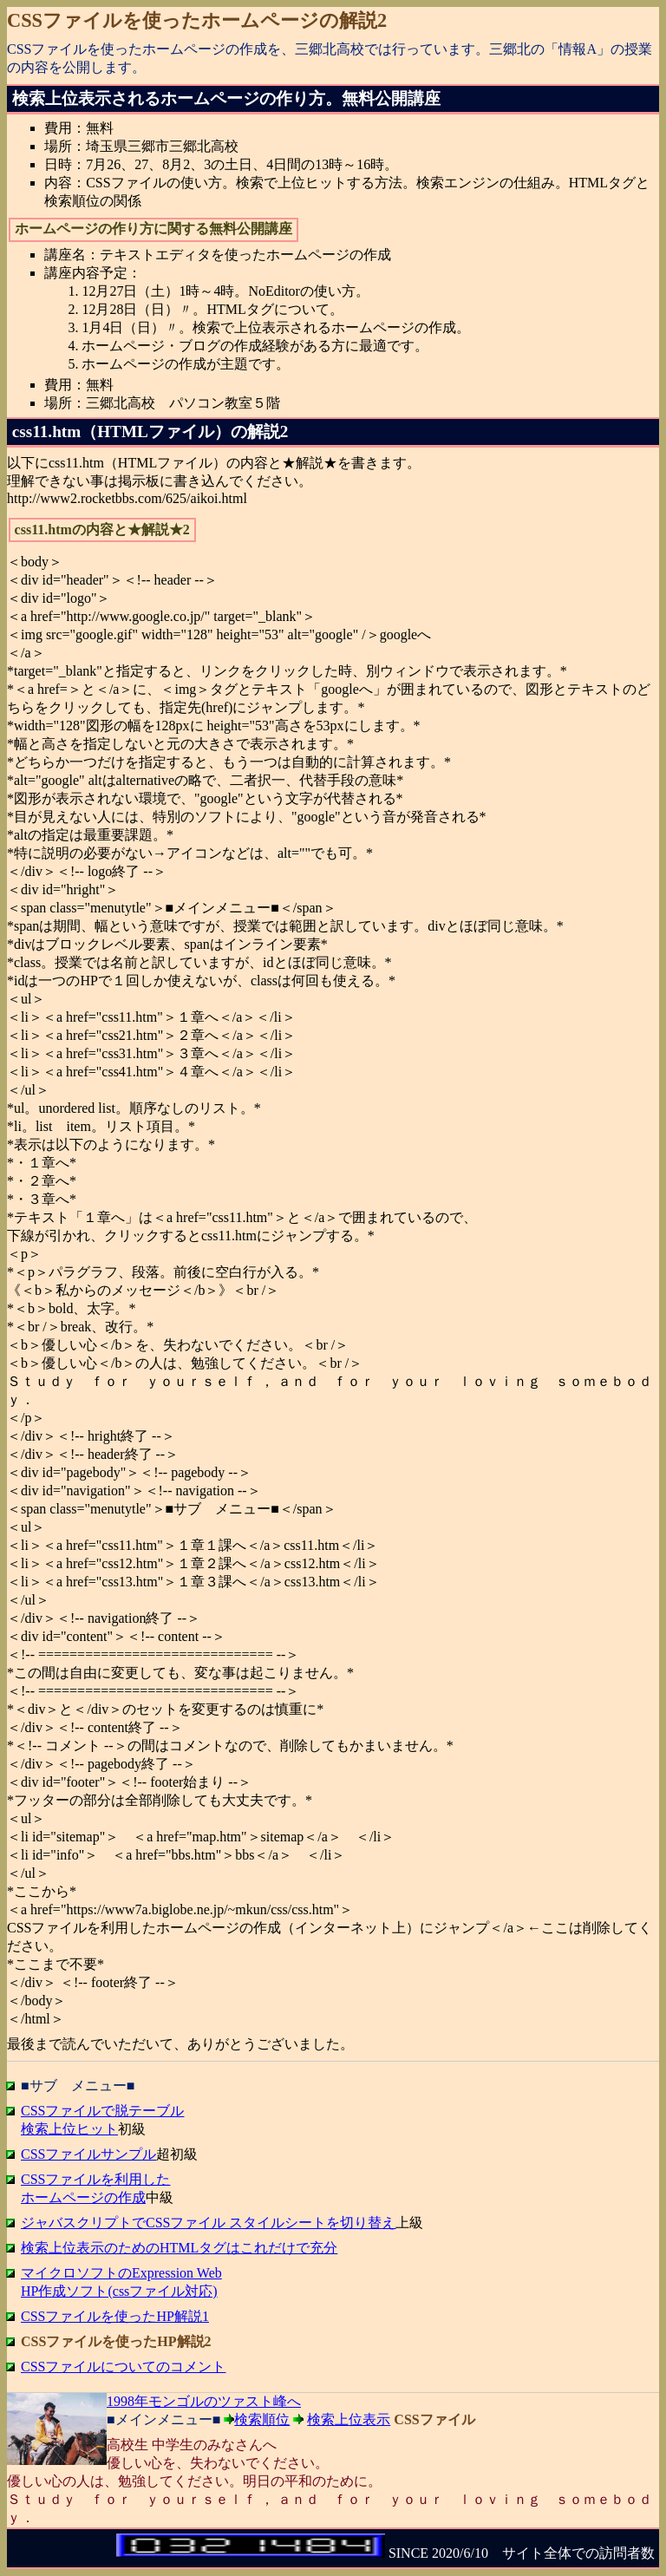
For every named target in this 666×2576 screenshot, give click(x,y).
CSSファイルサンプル (88, 2154)
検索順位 (262, 2419)
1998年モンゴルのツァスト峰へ (204, 2401)
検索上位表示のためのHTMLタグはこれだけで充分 (179, 2247)
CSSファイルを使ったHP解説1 (115, 2316)
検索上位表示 (348, 2419)
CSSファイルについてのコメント (123, 2366)
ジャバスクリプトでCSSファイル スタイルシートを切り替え (208, 2222)
